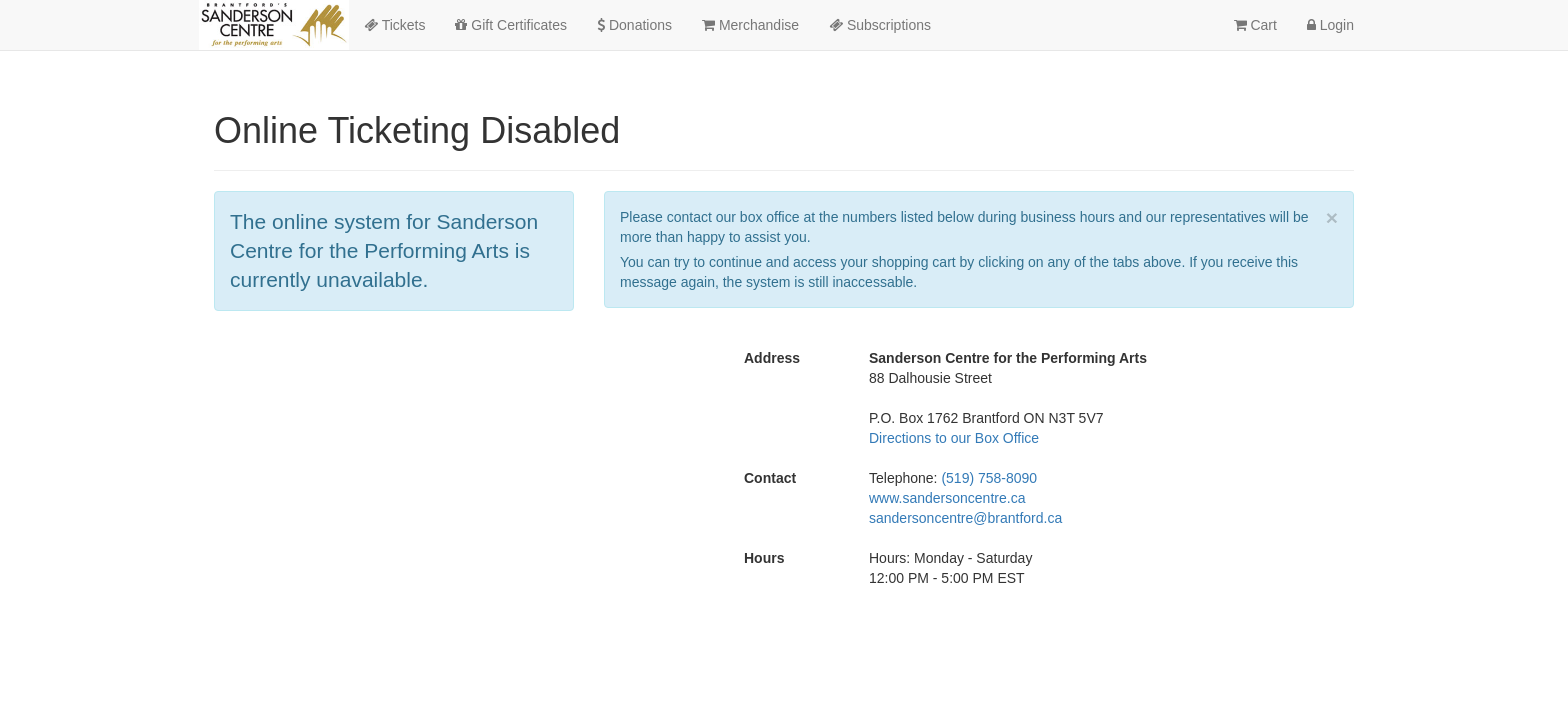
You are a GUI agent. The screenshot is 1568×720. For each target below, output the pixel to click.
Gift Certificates (511, 25)
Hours (764, 558)
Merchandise (750, 25)
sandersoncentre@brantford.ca (965, 518)
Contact (770, 478)
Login (1330, 25)
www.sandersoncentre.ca (947, 498)
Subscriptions (880, 25)
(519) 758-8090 (989, 478)
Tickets (394, 25)
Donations (634, 25)
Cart (1255, 25)
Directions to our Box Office (954, 438)
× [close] (1332, 217)
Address (772, 358)
